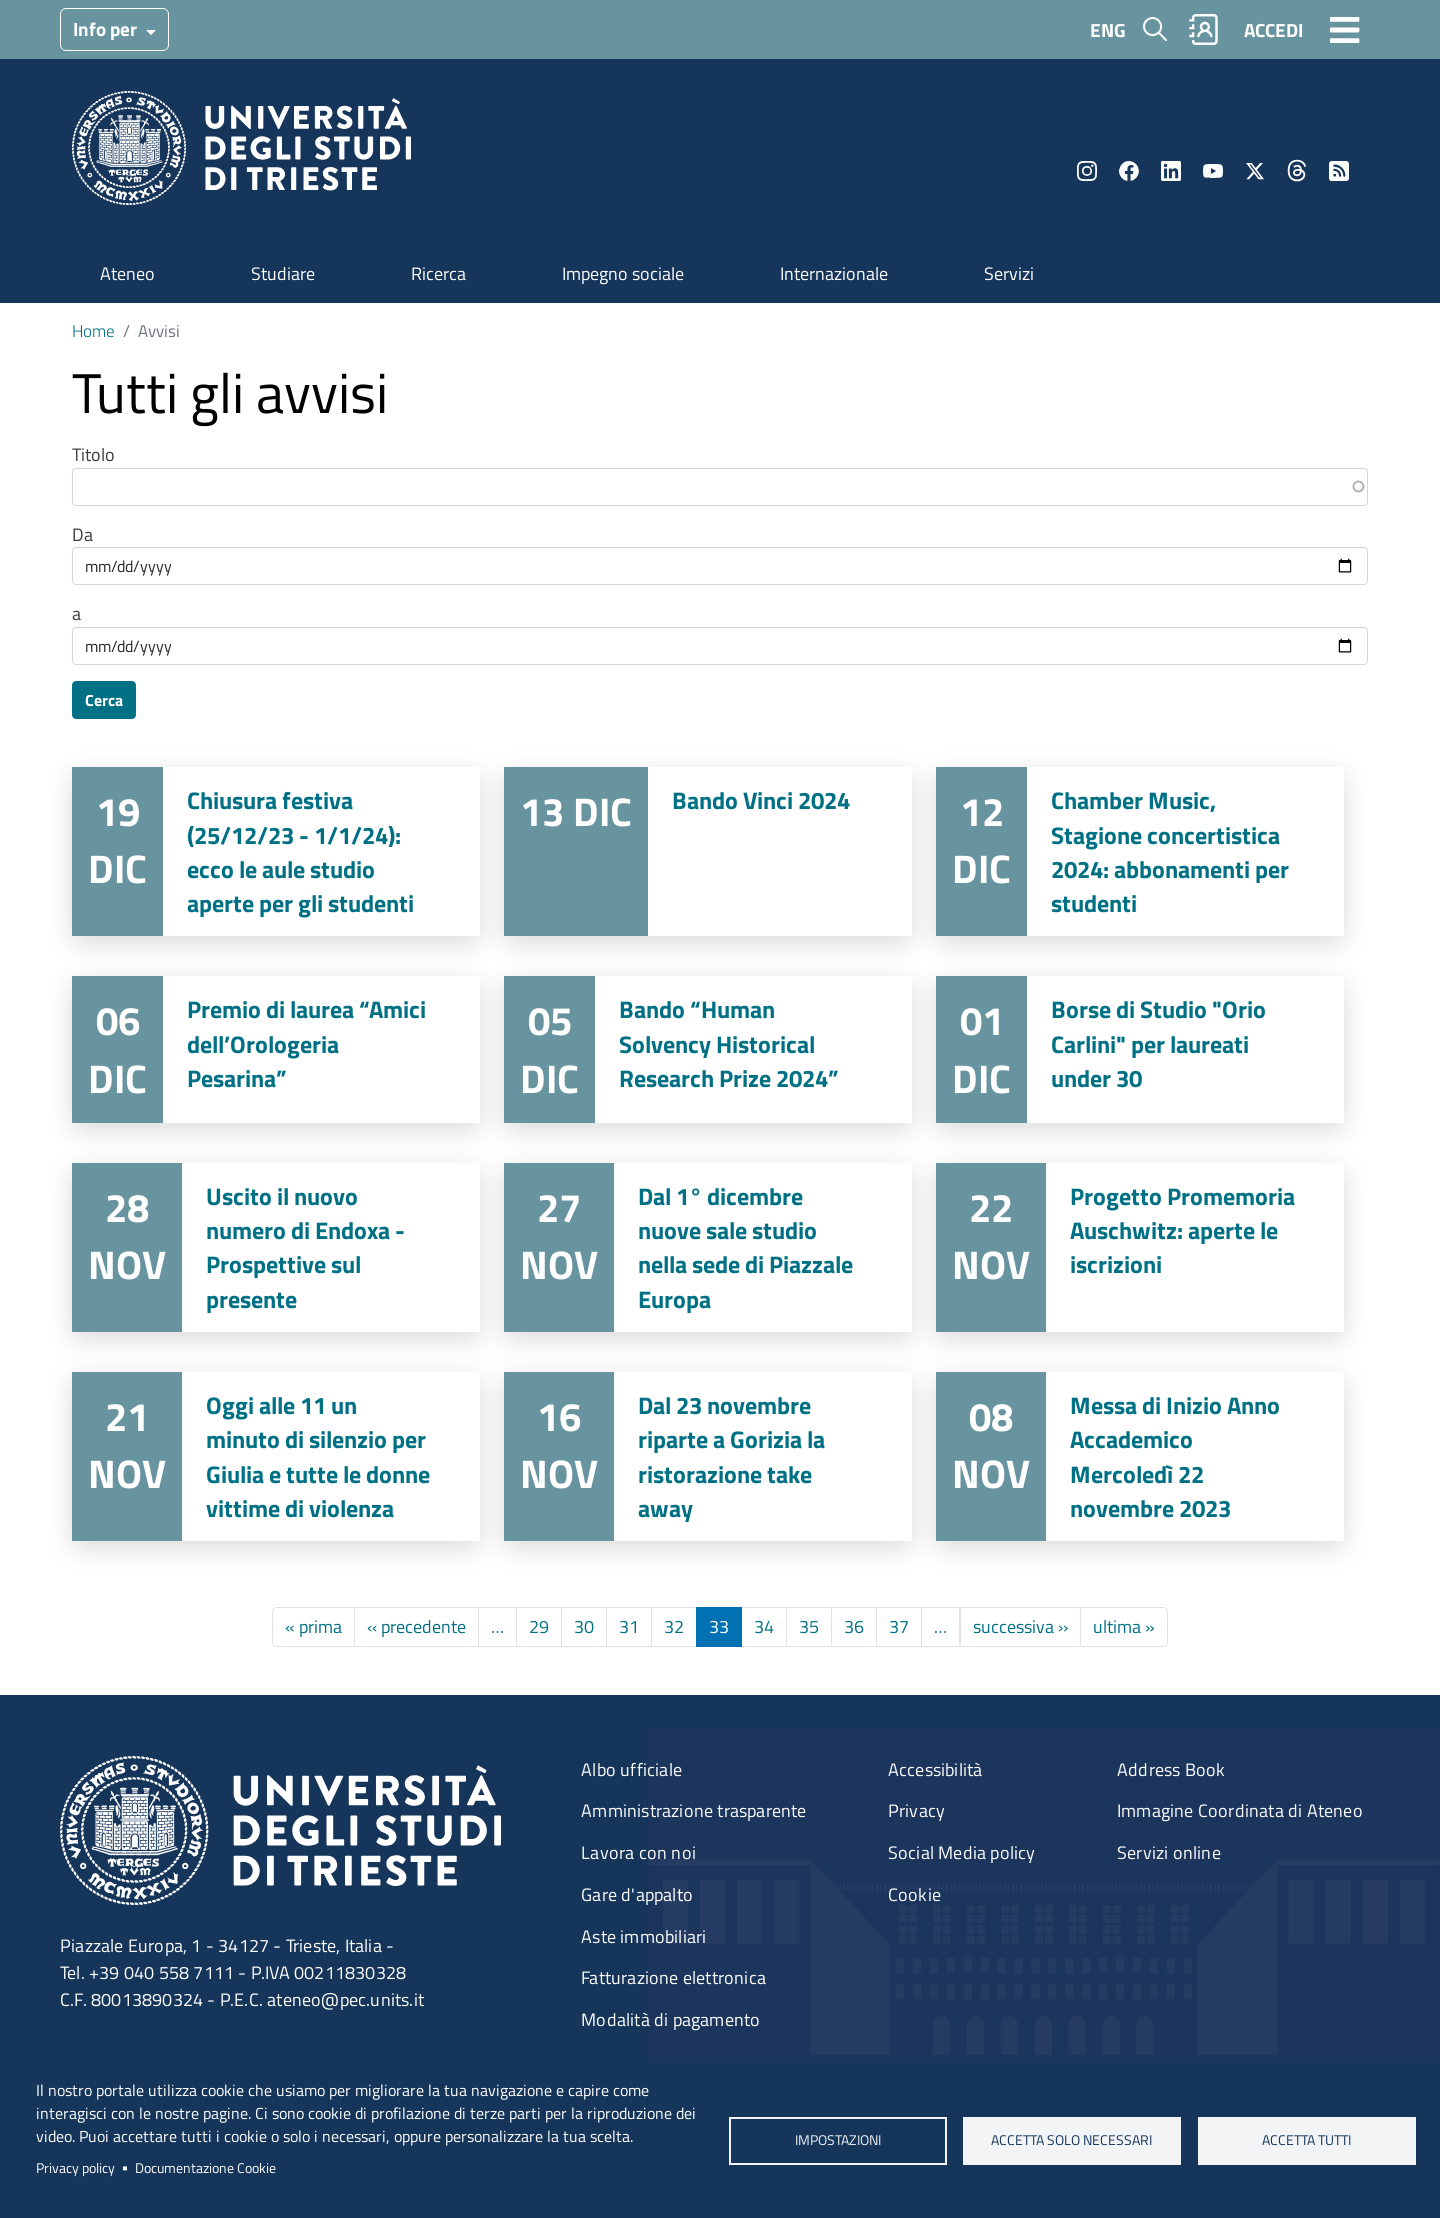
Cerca (104, 700)
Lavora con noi (638, 1852)
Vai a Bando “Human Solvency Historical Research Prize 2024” (708, 1049)
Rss (1339, 171)
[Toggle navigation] (1345, 29)
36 (854, 1626)
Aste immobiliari (643, 1936)
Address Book (1171, 1769)
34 (764, 1626)
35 (809, 1626)
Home (93, 330)
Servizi (1009, 273)
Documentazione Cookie (205, 2168)
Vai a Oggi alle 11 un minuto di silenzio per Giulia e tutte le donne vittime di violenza (276, 1456)
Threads (1297, 171)
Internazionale (834, 273)
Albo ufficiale (631, 1769)
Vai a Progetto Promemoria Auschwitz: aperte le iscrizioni (1140, 1247)
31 (629, 1626)
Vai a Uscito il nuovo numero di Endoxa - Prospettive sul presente (276, 1247)
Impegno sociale (623, 273)
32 (674, 1626)
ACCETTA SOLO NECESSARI (1072, 2140)
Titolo (93, 455)
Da (82, 535)
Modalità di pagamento (670, 2019)
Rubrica (1204, 29)
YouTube (1213, 171)
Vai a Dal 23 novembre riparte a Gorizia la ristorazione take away (708, 1456)
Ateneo (127, 273)
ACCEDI (1273, 29)
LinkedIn (1171, 171)
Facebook (1129, 171)
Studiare (283, 273)
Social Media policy (962, 1852)
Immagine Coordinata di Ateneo (1240, 1810)
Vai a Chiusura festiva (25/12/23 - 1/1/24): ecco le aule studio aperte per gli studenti (276, 851)
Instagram (1087, 171)
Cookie (914, 1894)
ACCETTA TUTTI (1306, 2140)
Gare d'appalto (637, 1894)
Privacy (916, 1810)
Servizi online (1169, 1852)
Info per (107, 28)
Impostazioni (837, 2140)
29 (539, 1626)
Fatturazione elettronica (673, 1977)
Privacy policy (75, 2168)
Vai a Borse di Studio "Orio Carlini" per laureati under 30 (1140, 1049)
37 (899, 1626)
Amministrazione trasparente (693, 1810)
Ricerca (438, 273)
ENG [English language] (1108, 29)
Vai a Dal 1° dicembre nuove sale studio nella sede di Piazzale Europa (708, 1247)
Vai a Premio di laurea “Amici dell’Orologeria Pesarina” (276, 1049)
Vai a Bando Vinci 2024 (708, 851)
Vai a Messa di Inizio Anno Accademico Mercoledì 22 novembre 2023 (1140, 1456)
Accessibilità (935, 1769)
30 (584, 1626)
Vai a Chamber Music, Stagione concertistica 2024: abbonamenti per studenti (1140, 851)
